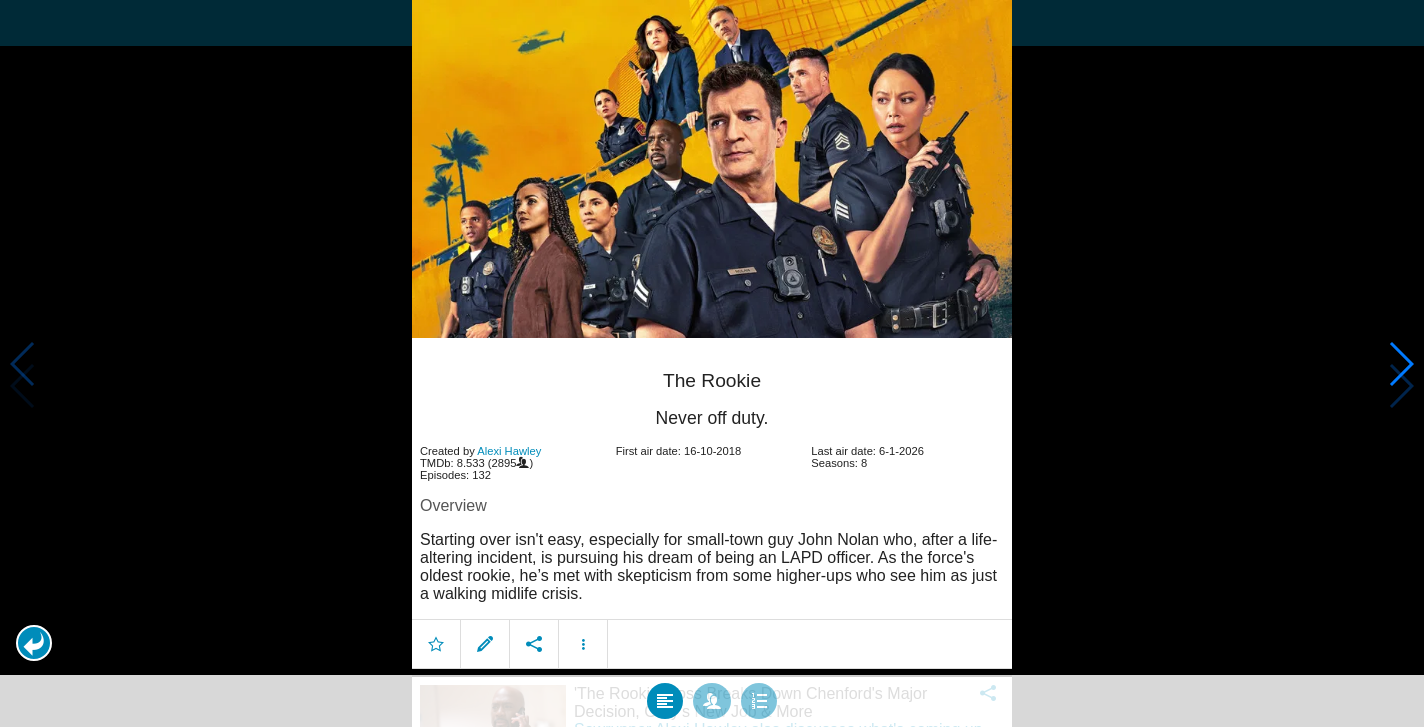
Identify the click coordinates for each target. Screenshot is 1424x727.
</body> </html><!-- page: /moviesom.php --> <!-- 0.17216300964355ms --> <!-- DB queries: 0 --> (712, 363)
